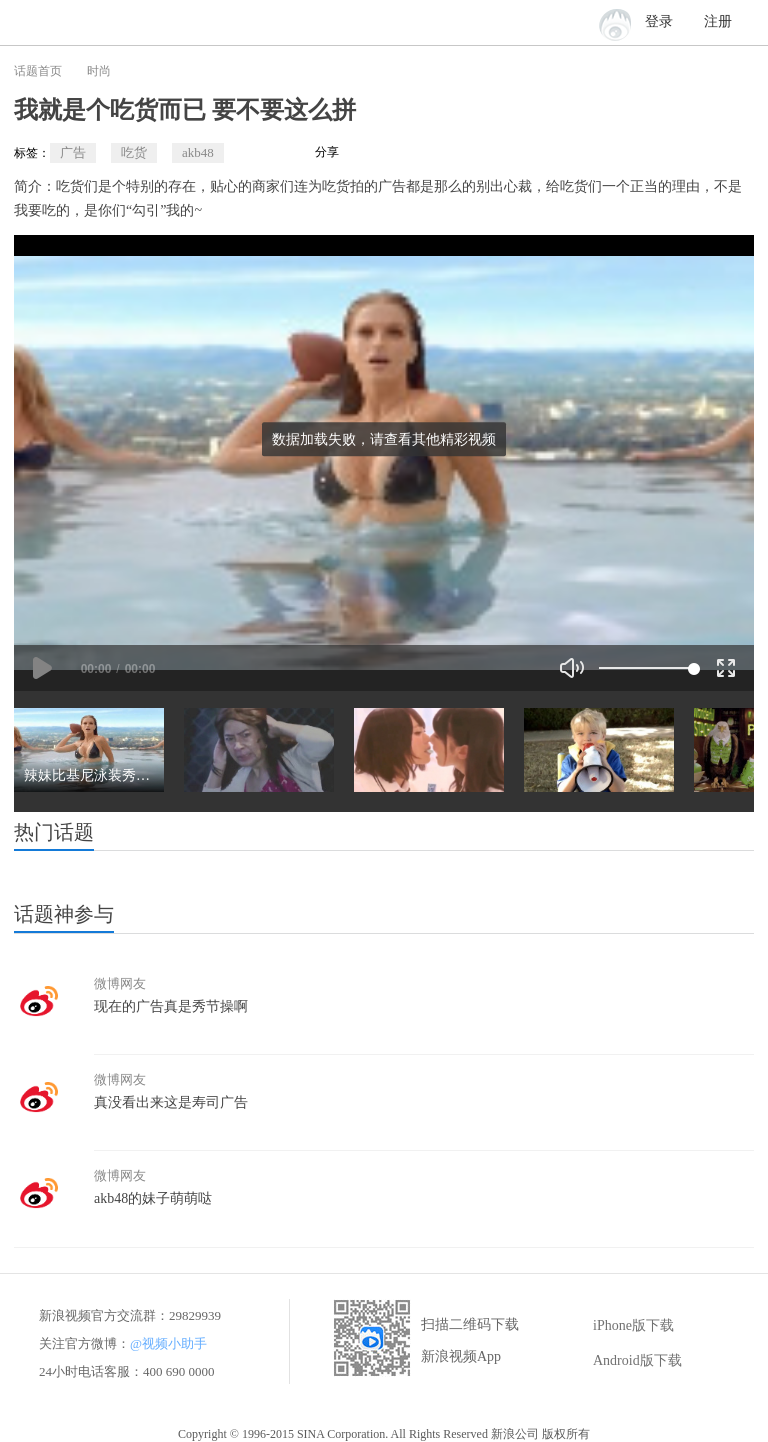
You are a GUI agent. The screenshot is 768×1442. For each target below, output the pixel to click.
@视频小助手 (168, 1343)
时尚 (99, 71)
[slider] (646, 668)
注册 (718, 21)
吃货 (134, 152)
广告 (73, 152)
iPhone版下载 (619, 1326)
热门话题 (54, 832)
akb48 (198, 152)
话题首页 (38, 71)
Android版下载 (623, 1361)
